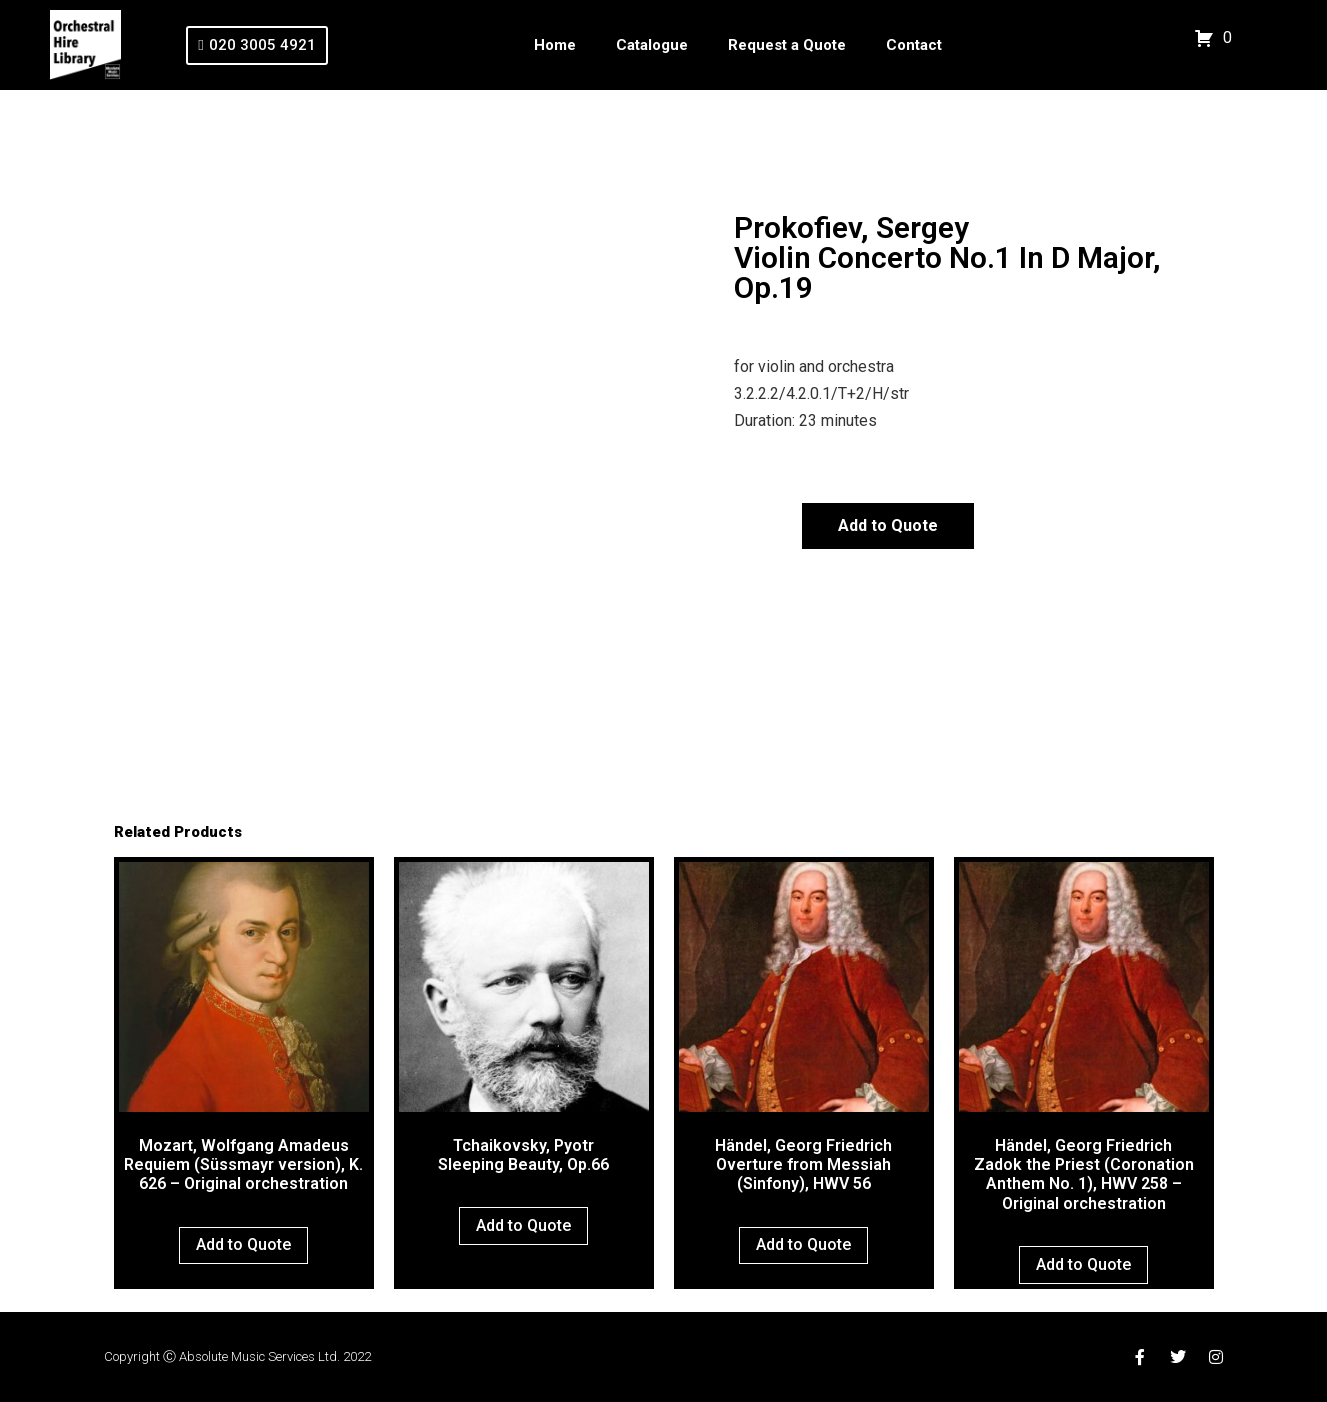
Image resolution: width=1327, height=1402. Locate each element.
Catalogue (652, 45)
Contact (914, 45)
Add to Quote (888, 525)
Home (555, 45)
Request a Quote (787, 45)
